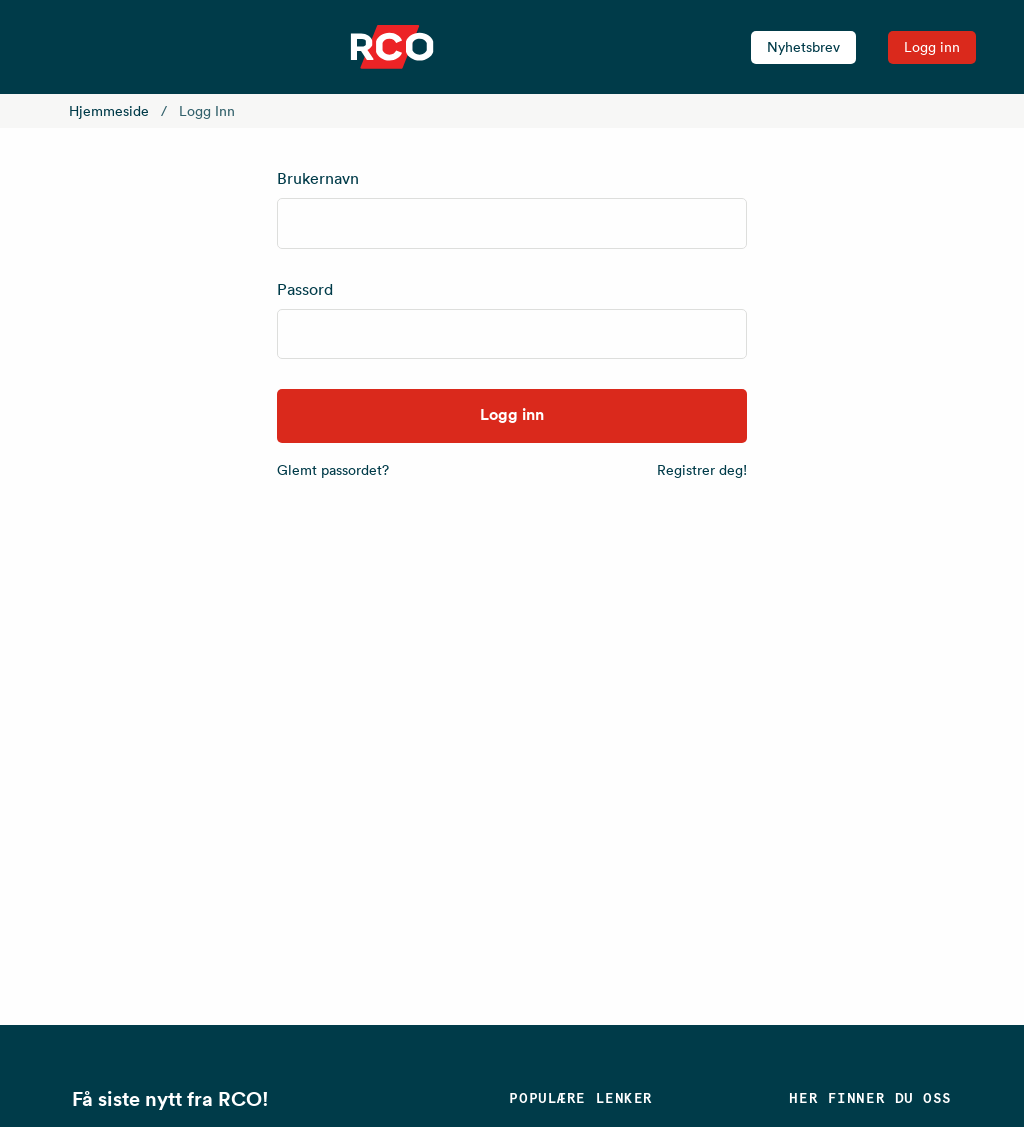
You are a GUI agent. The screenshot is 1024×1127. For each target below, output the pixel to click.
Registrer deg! (702, 470)
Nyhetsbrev (803, 47)
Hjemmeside (109, 111)
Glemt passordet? (333, 470)
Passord (305, 289)
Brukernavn (318, 178)
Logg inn (932, 47)
